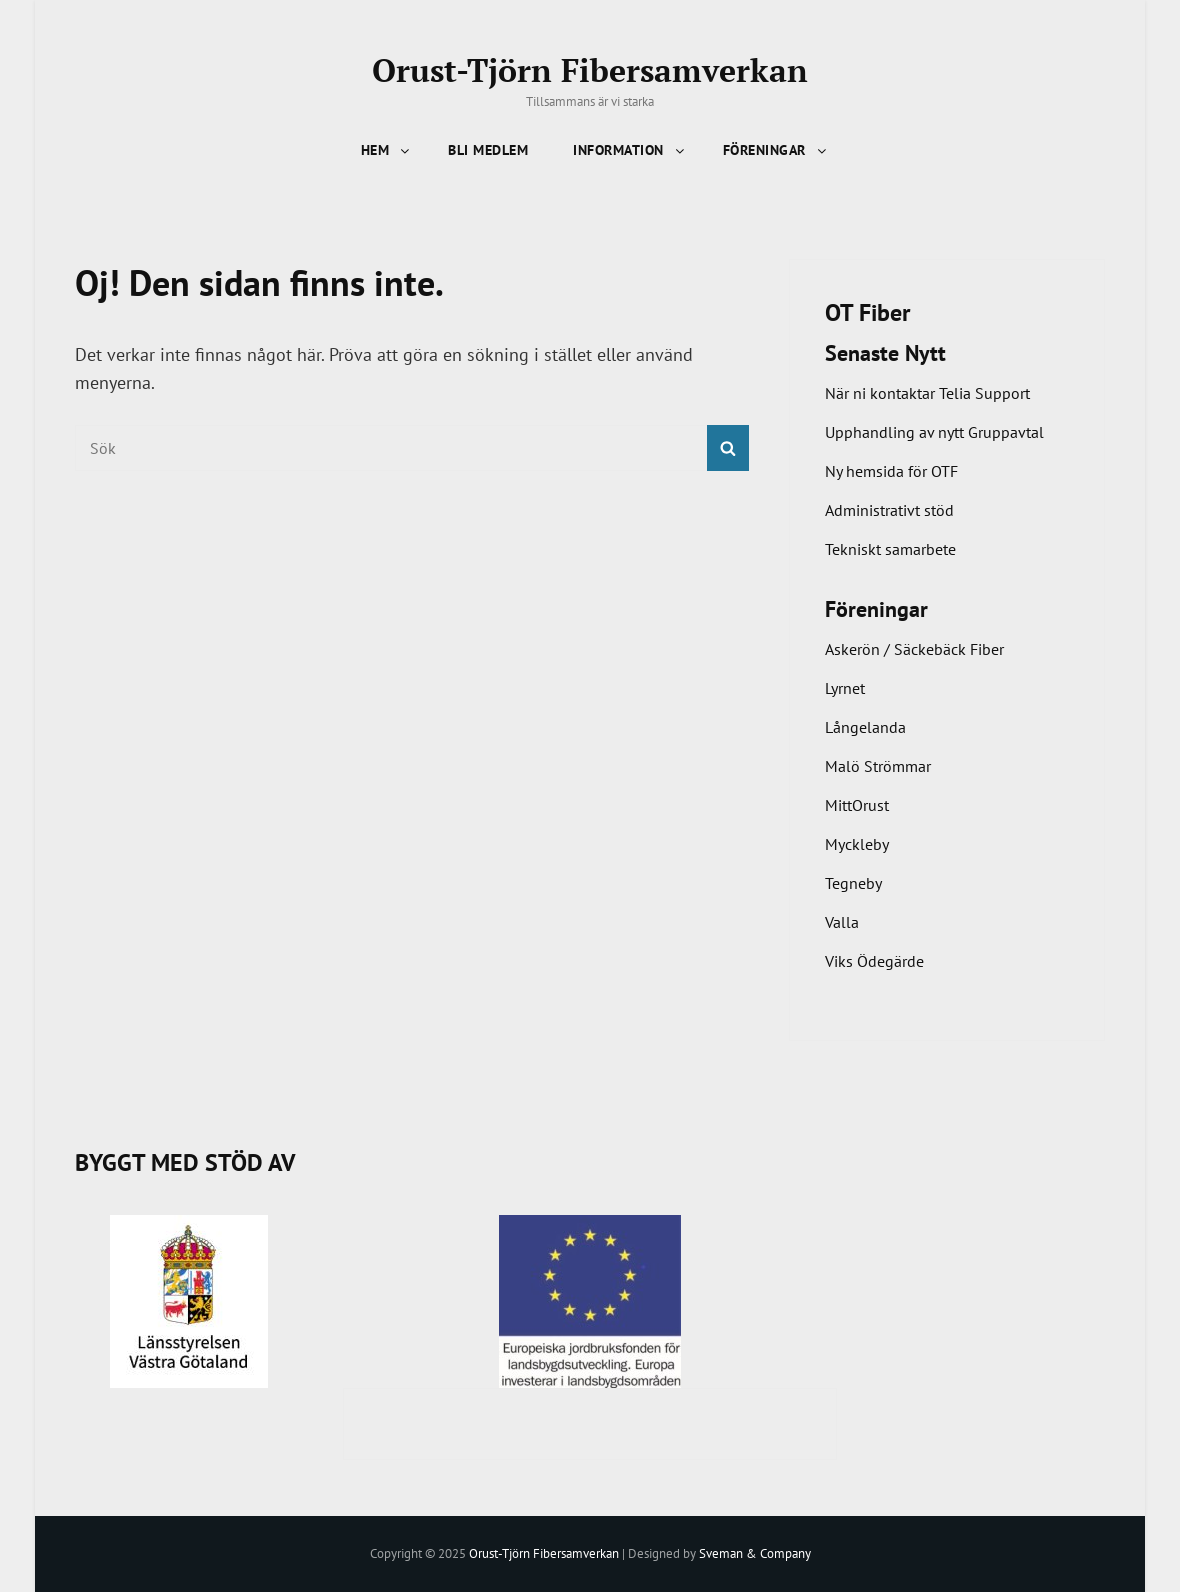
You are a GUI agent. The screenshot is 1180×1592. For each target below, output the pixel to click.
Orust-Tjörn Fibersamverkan (590, 70)
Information (630, 150)
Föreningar (776, 150)
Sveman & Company (755, 1553)
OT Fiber (867, 312)
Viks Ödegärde (874, 961)
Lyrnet (845, 688)
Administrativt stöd (889, 510)
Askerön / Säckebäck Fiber (914, 649)
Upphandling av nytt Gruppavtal (934, 432)
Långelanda (865, 727)
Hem (387, 150)
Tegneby (853, 883)
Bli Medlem (488, 150)
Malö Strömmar (878, 766)
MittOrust (857, 805)
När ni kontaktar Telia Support (927, 393)
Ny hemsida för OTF (891, 471)
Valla (842, 922)
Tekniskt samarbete (890, 549)
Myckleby (857, 844)
